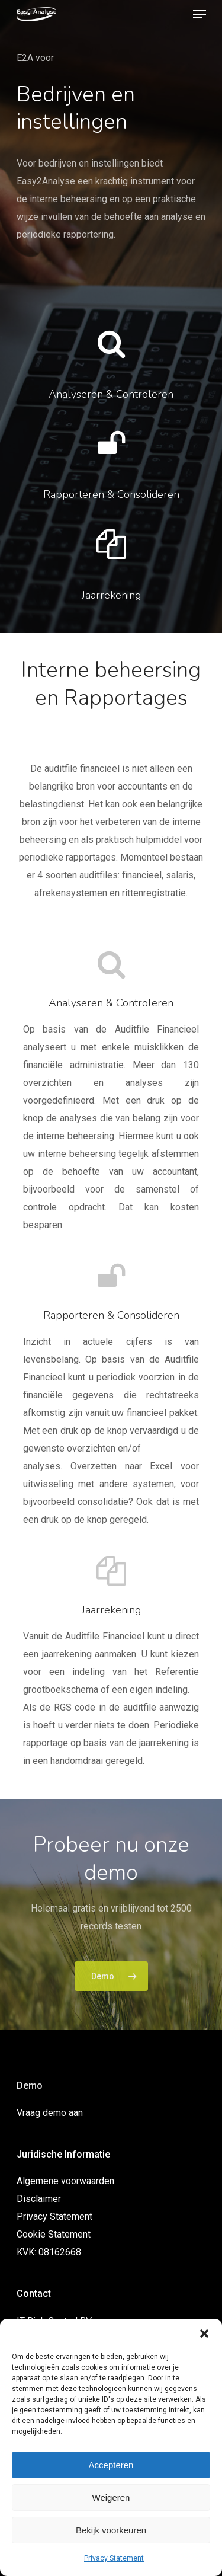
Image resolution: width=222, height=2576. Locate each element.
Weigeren (111, 2497)
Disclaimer (39, 2198)
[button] (204, 2334)
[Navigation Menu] (199, 14)
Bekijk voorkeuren (111, 2530)
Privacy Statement (114, 2558)
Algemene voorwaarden (65, 2181)
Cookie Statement (54, 2234)
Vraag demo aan (50, 2112)
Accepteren (111, 2465)
